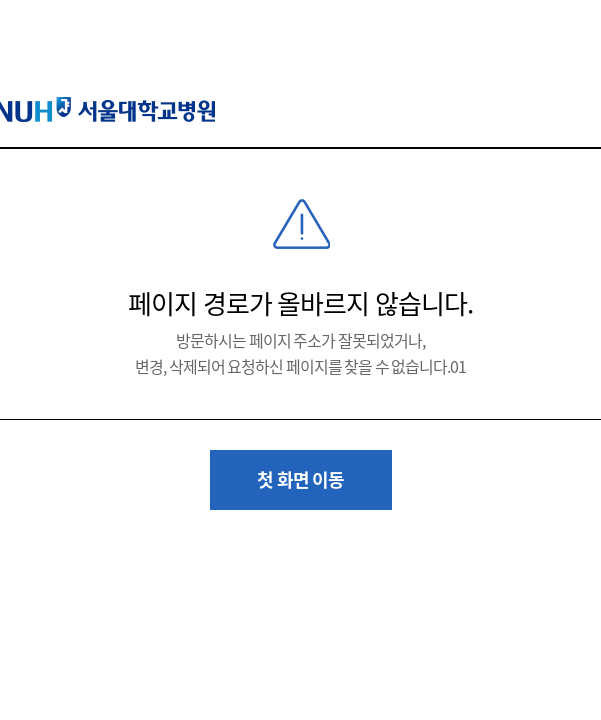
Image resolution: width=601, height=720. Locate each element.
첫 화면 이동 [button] (300, 479)
